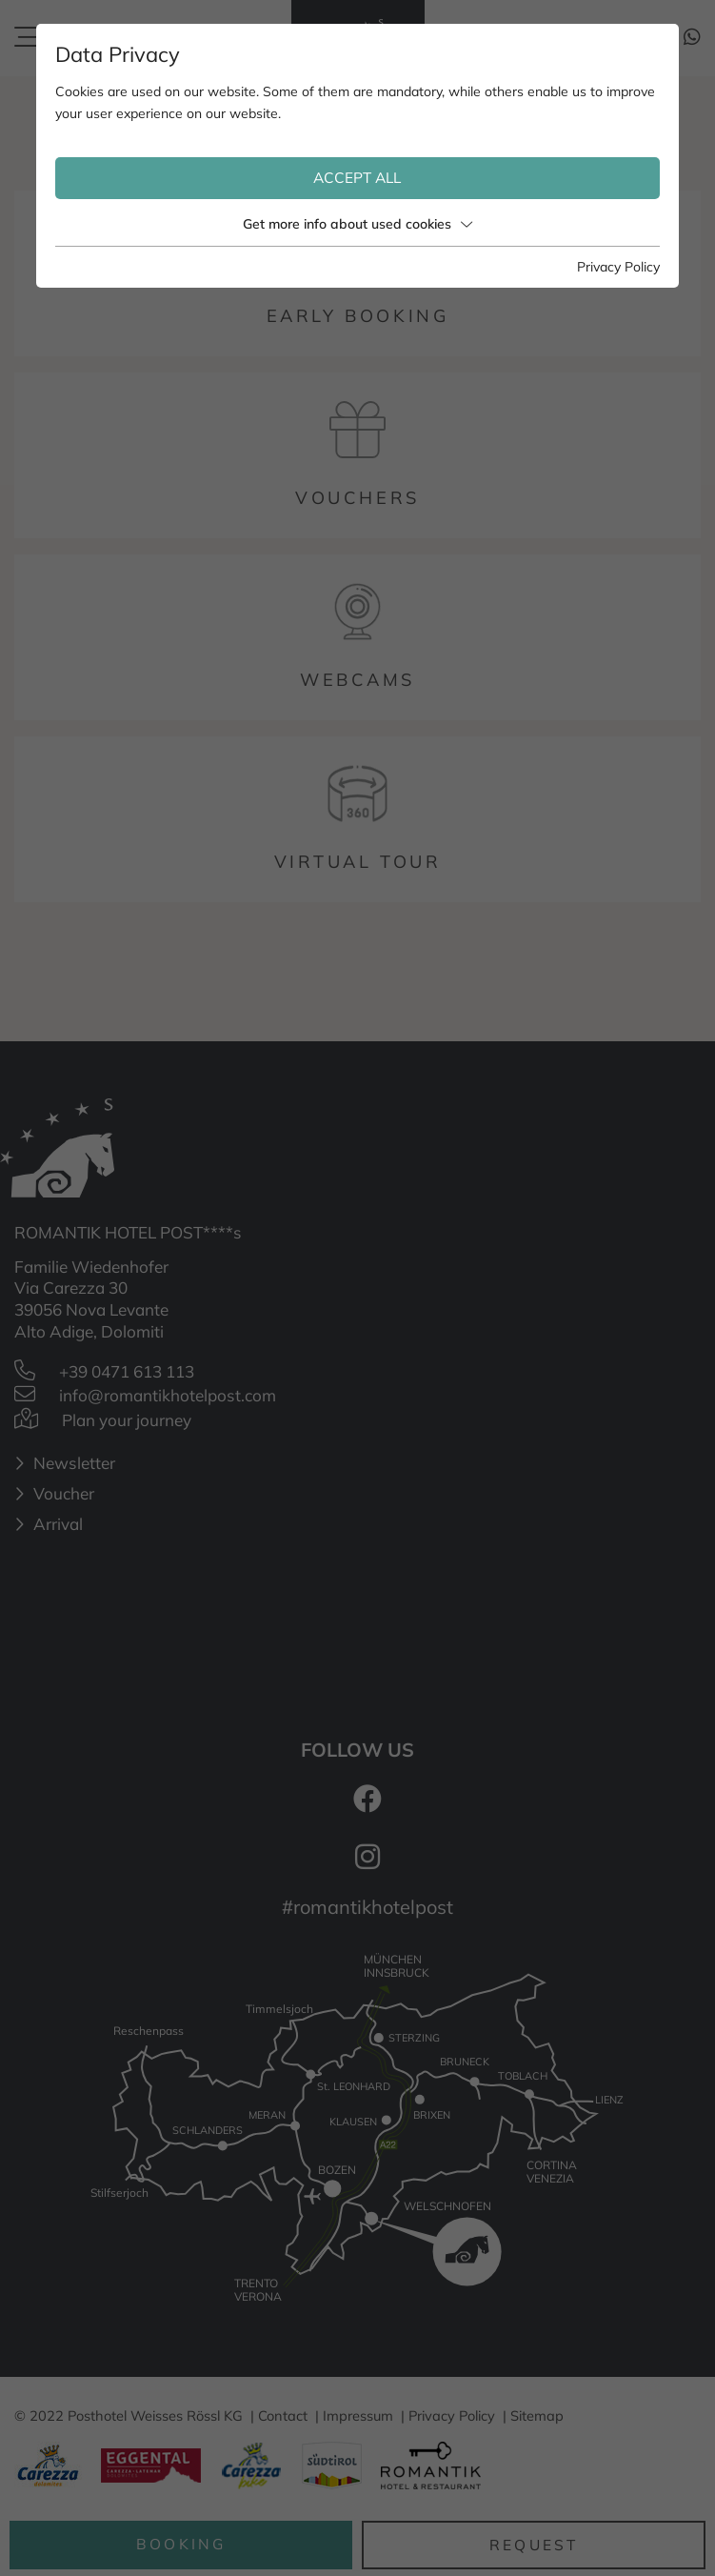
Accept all (357, 178)
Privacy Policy (618, 266)
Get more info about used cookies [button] (357, 223)
